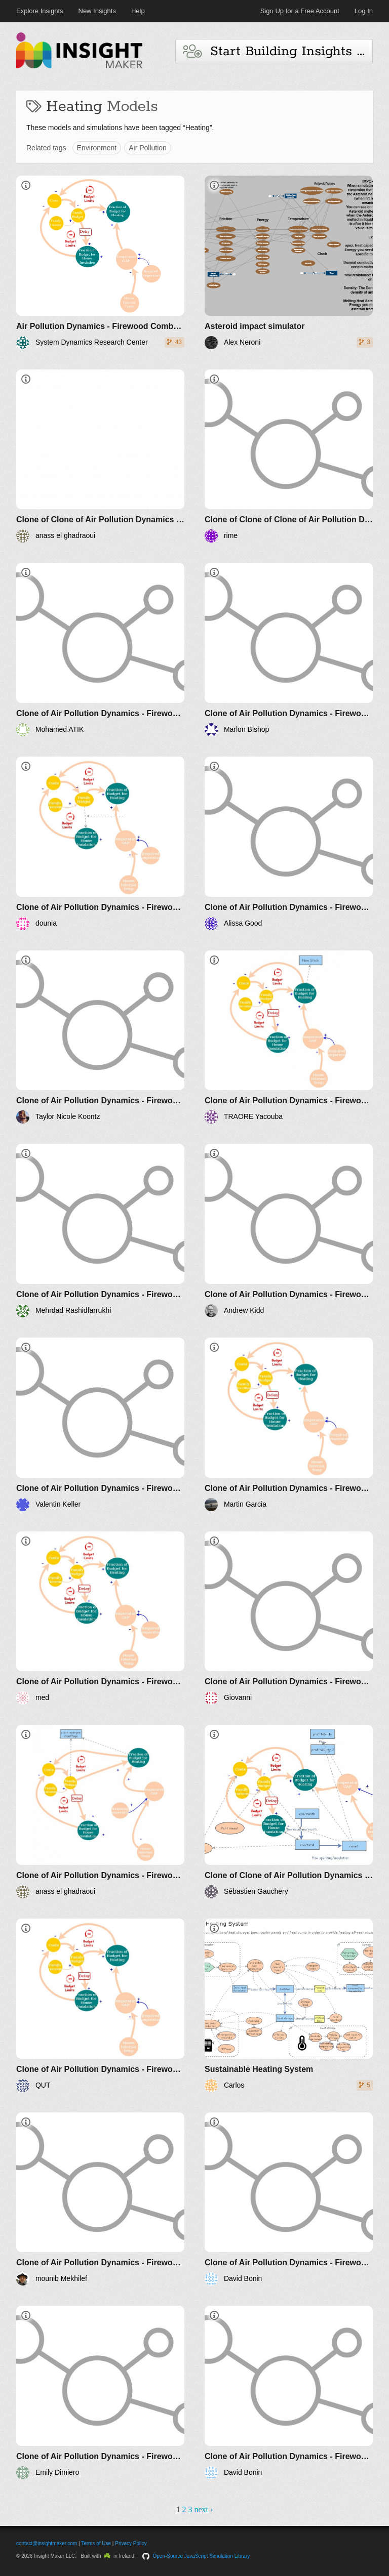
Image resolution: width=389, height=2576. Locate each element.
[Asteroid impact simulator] (289, 262)
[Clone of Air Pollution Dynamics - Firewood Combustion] (100, 649)
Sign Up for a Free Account (299, 11)
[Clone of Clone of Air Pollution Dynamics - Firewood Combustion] (100, 456)
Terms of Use (96, 2543)
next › (203, 2509)
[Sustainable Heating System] (289, 2005)
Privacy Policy (130, 2543)
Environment (97, 148)
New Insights (97, 11)
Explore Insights (39, 11)
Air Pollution (148, 148)
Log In (364, 11)
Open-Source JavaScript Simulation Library (201, 2556)
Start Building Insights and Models (278, 51)
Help (138, 11)
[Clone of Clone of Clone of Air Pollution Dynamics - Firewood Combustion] (289, 456)
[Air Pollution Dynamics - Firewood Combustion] (100, 262)
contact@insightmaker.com (46, 2543)
